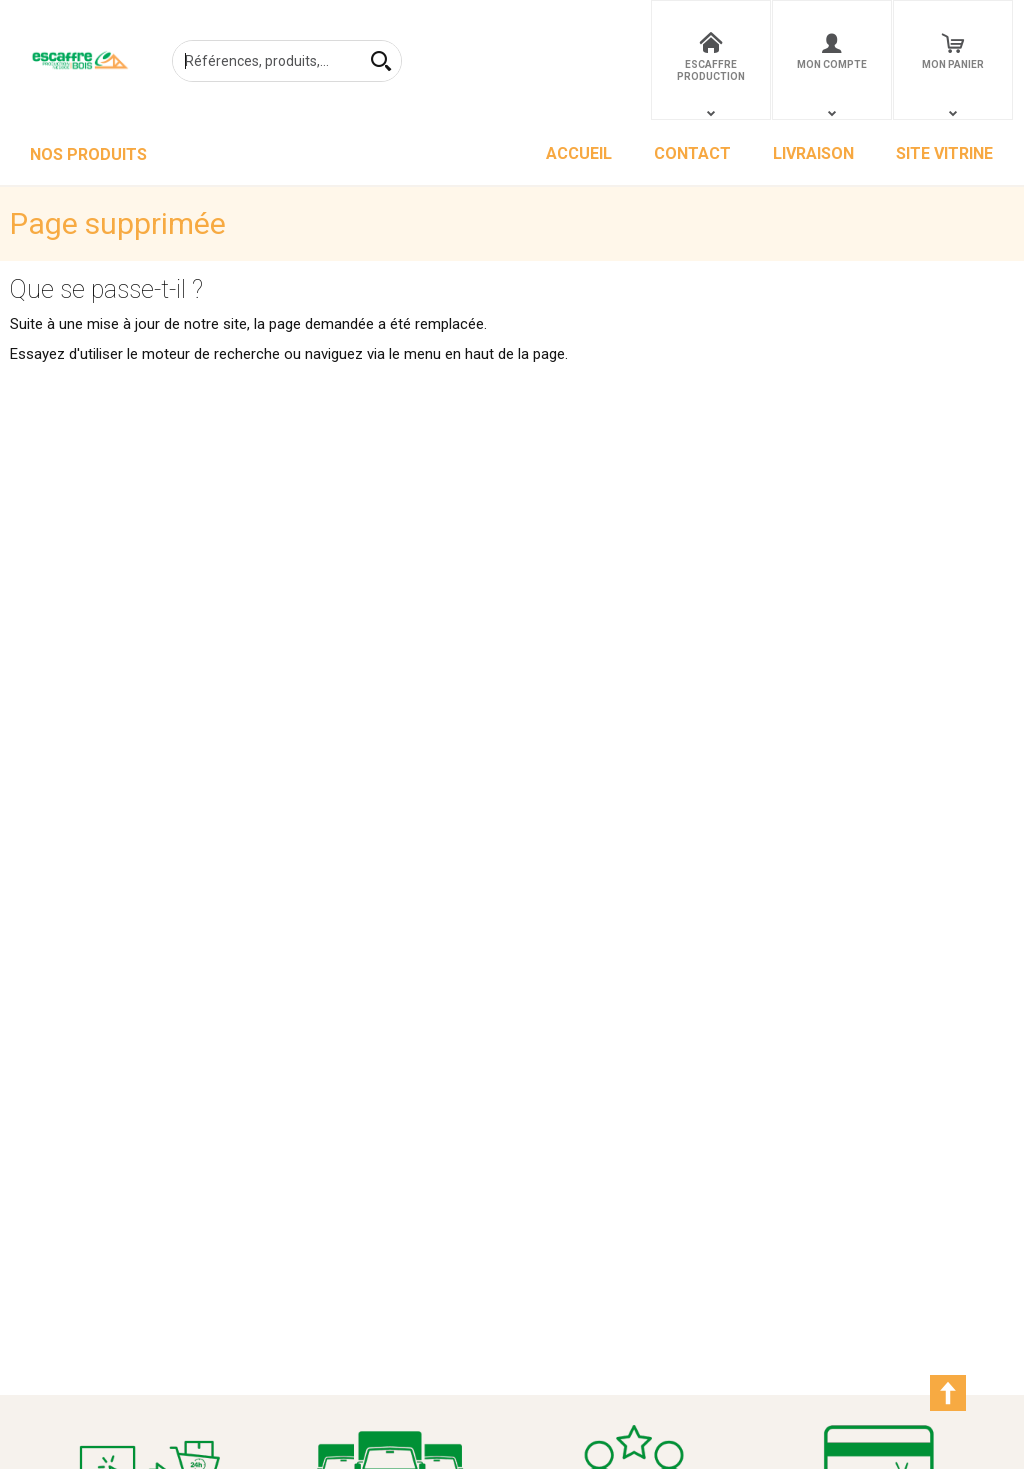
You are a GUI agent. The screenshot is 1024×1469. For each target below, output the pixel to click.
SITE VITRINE (944, 153)
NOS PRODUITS (88, 154)
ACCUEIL (579, 153)
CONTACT (692, 153)
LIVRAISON (813, 153)
